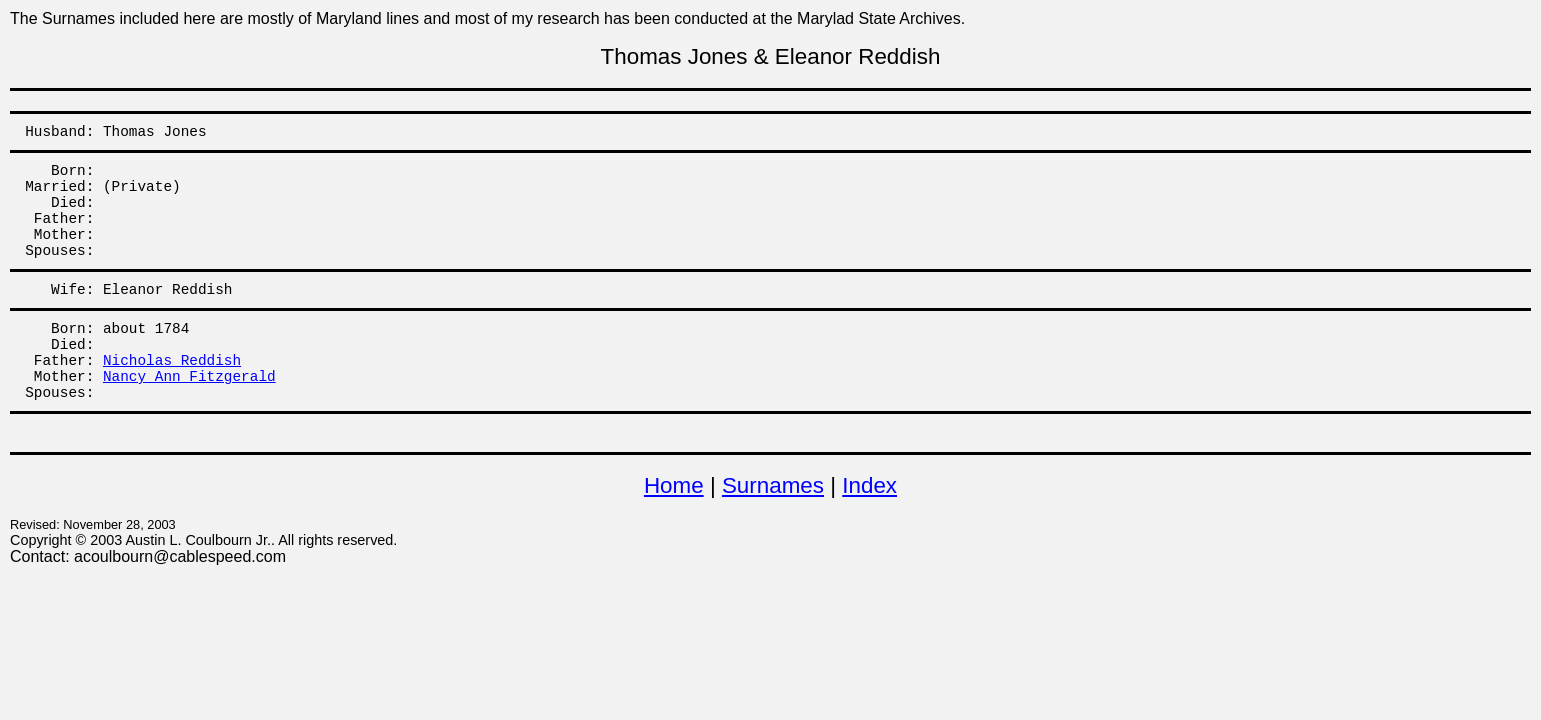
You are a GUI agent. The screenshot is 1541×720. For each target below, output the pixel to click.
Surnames (773, 485)
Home (674, 485)
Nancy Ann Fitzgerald (189, 377)
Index (869, 485)
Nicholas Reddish (172, 361)
